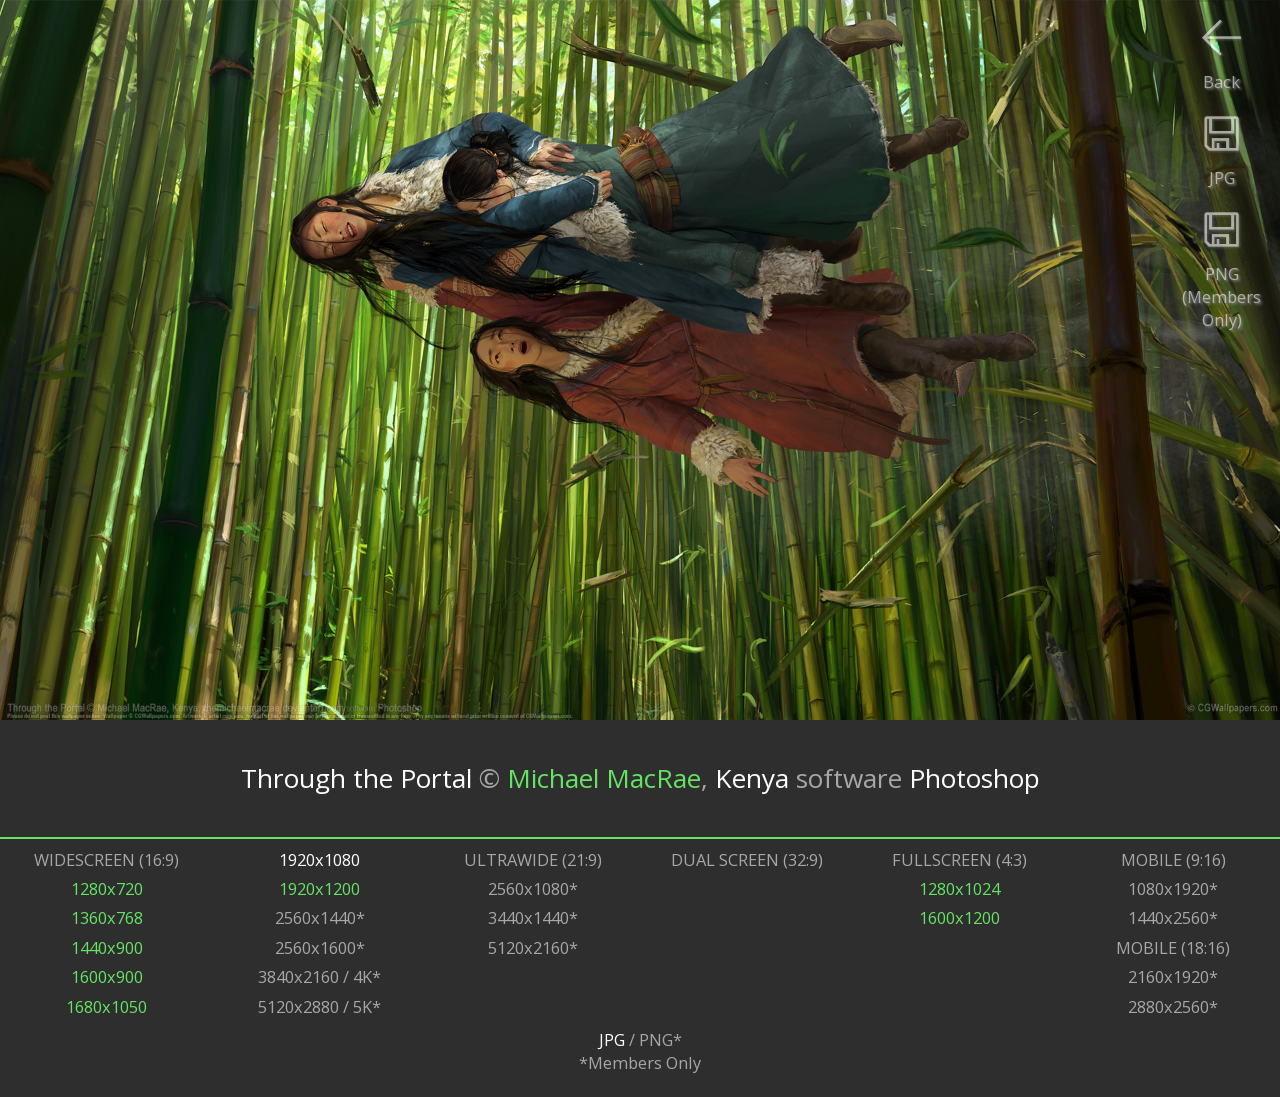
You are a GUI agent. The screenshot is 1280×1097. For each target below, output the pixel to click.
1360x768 (107, 917)
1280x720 (107, 888)
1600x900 (107, 976)
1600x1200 (959, 917)
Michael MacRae (604, 778)
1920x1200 (319, 888)
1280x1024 (959, 888)
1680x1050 (106, 1006)
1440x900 (107, 947)
